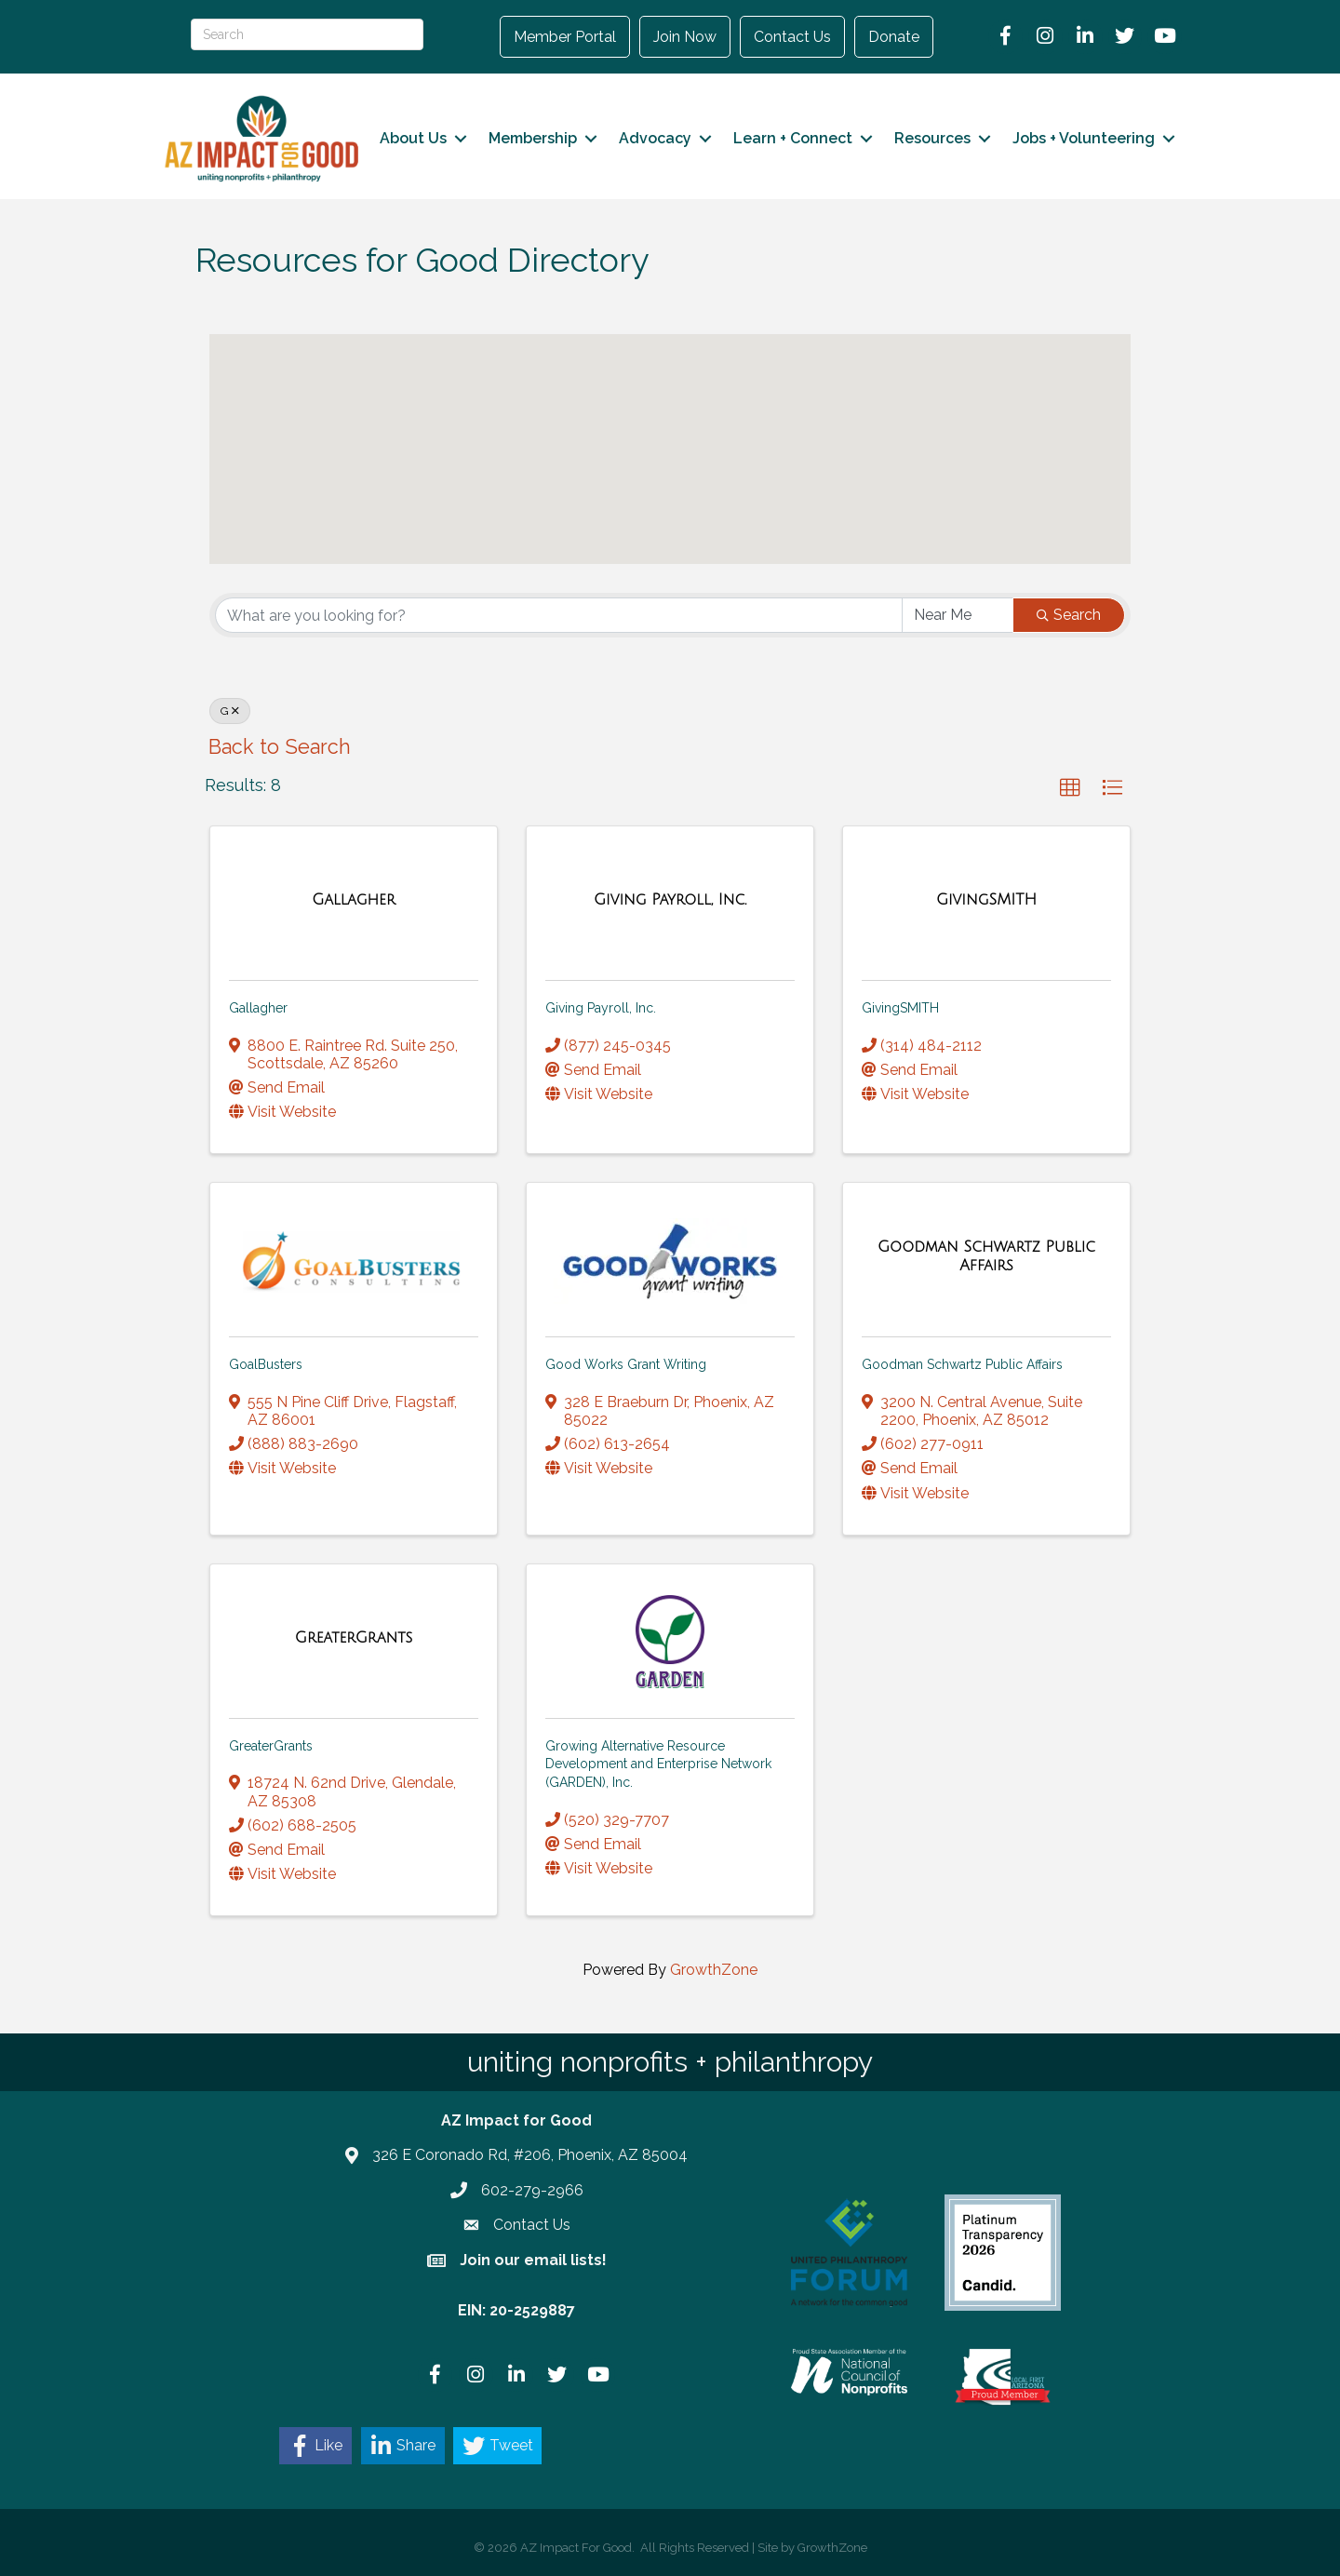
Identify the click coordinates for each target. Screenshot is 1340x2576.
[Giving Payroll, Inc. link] (670, 900)
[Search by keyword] (559, 615)
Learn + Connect (792, 138)
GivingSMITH (900, 1007)
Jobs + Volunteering (1083, 138)
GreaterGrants (271, 1745)
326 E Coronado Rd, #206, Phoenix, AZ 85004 (530, 2155)
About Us (413, 138)
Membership (533, 138)
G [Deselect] (230, 711)
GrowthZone (713, 1970)
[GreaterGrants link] (354, 1638)
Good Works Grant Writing (625, 1364)
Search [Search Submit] (1069, 615)
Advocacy (655, 138)
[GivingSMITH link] (986, 900)
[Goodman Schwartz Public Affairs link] (986, 1256)
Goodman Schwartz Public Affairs (962, 1364)
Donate (893, 37)
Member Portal (565, 37)
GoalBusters (265, 1364)
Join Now (685, 37)
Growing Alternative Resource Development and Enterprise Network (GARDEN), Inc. (658, 1764)
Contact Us (792, 37)
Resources (932, 138)
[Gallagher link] (353, 900)
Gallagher (258, 1007)
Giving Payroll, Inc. (600, 1007)
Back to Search (279, 746)
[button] (840, 486)
